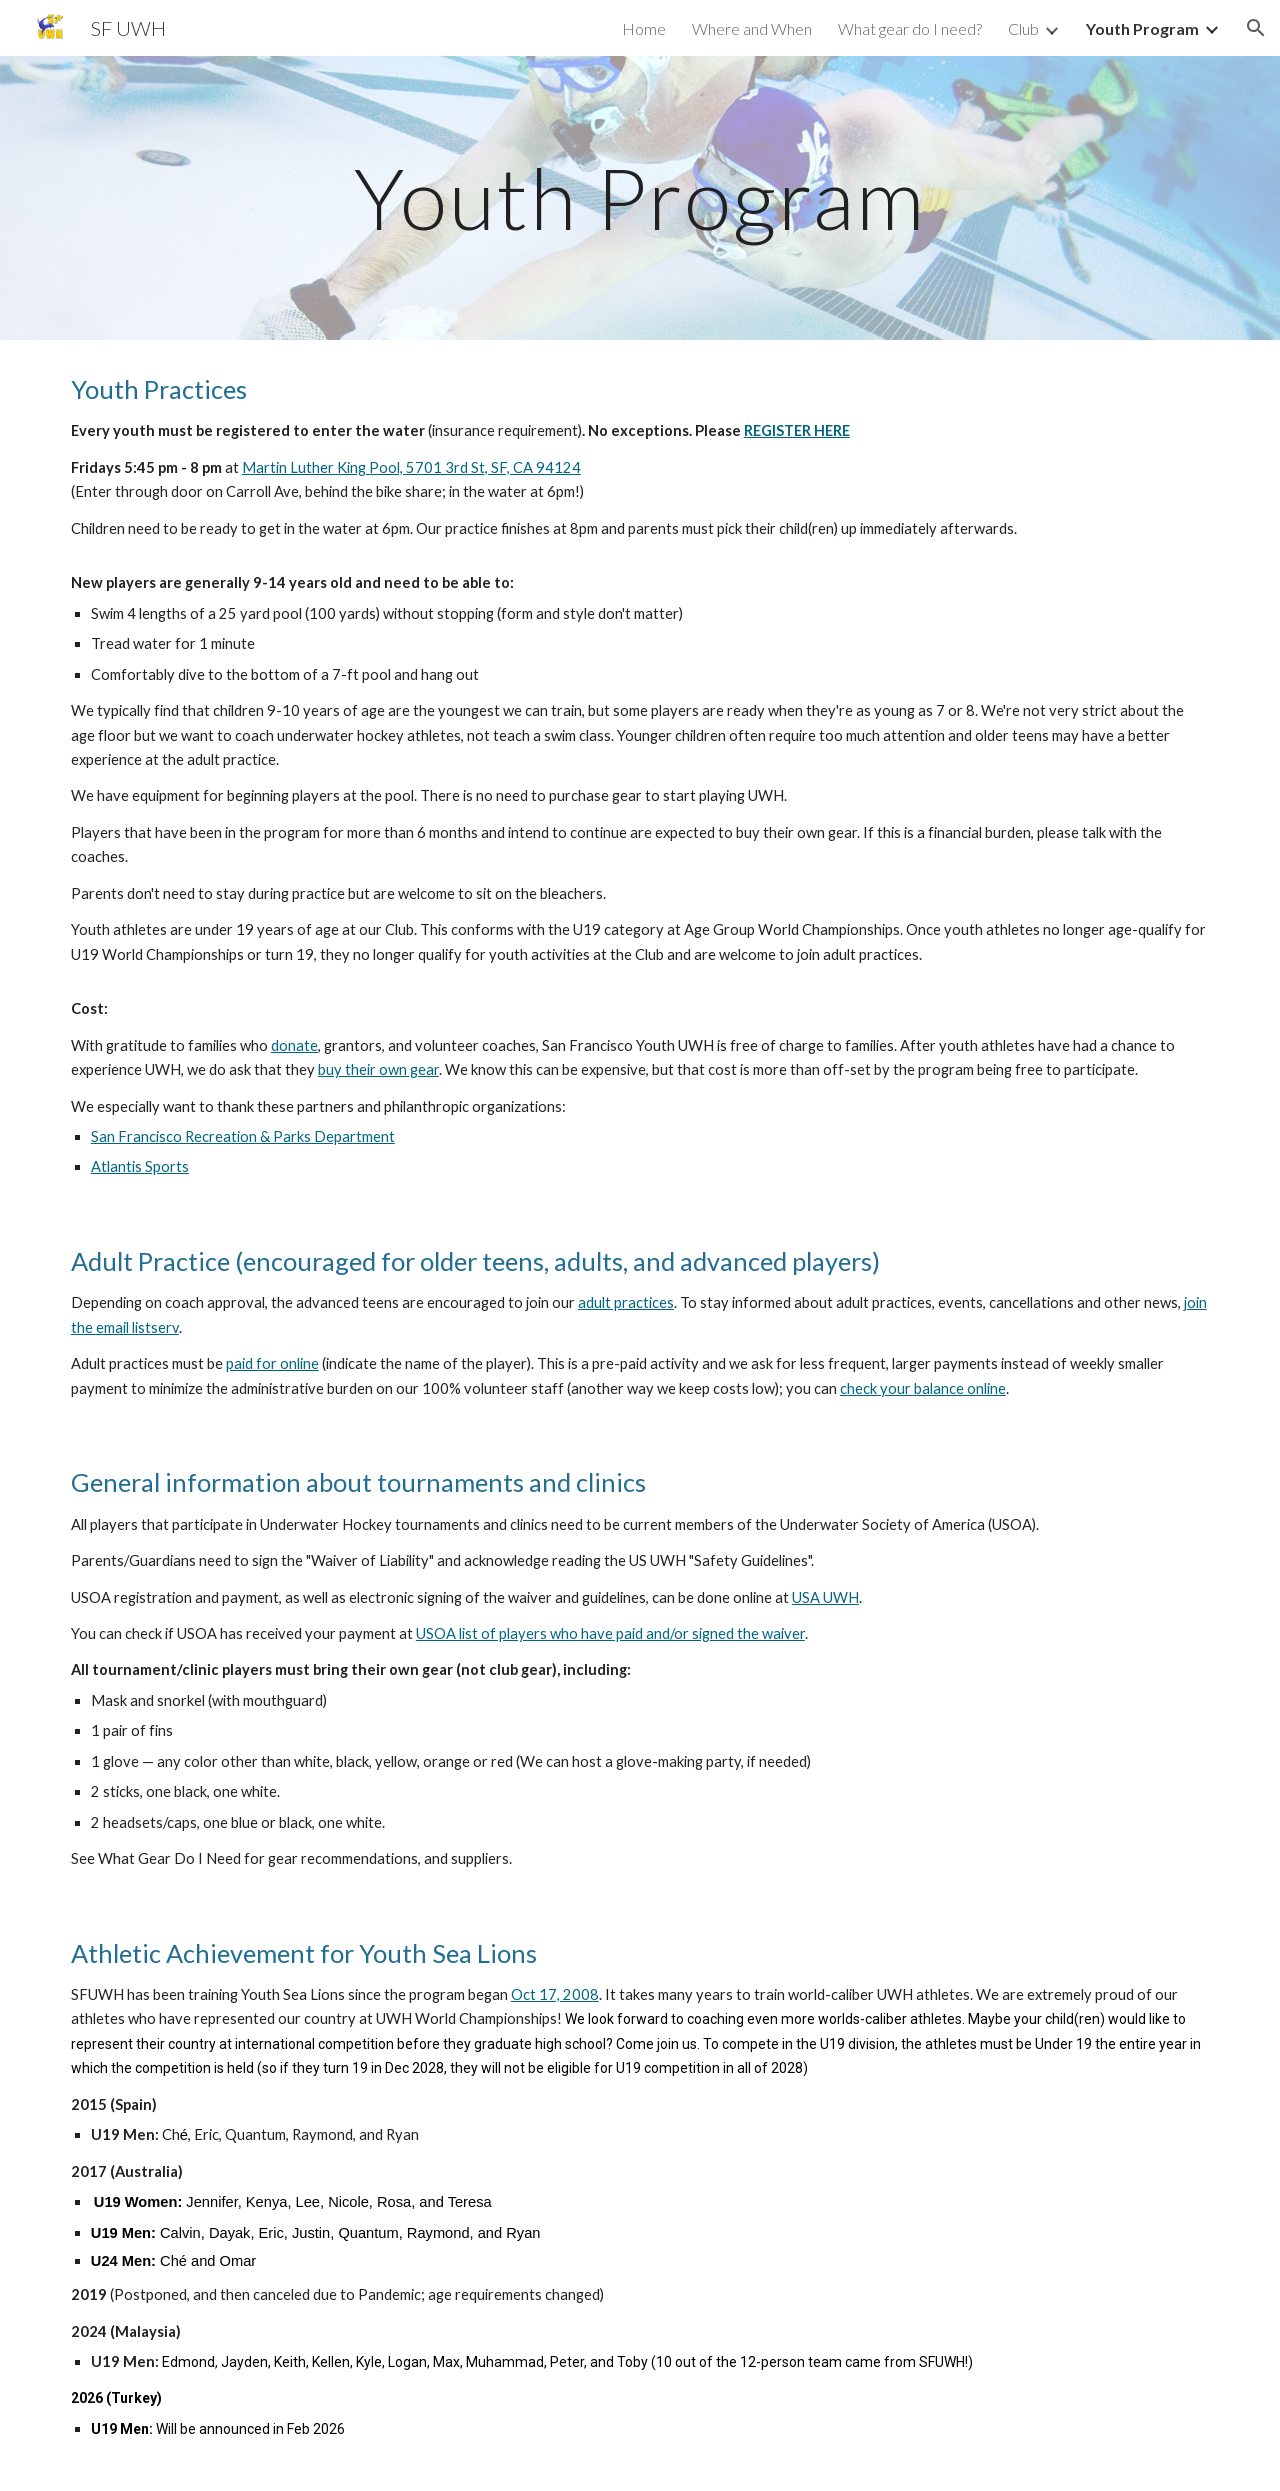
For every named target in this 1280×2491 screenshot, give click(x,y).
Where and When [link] (752, 28)
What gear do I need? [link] (910, 28)
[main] (639, 197)
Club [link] (1023, 28)
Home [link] (644, 28)
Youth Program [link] (1142, 28)
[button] (1256, 28)
